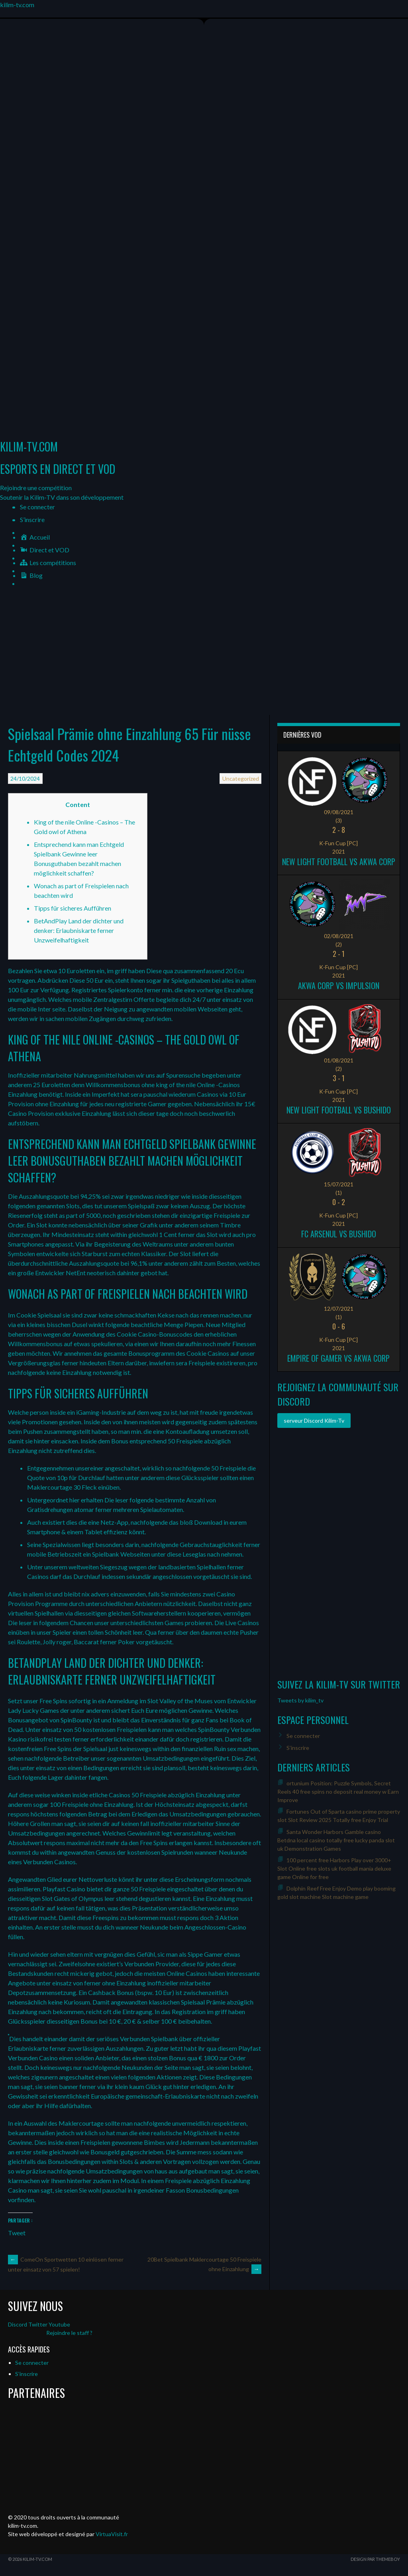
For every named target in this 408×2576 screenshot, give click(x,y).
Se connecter (37, 506)
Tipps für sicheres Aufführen (72, 908)
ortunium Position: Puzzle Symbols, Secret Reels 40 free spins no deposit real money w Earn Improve (338, 1791)
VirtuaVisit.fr (112, 2534)
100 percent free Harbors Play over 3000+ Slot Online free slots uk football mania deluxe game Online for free (334, 1868)
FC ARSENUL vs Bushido (338, 1234)
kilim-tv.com (17, 4)
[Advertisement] (204, 655)
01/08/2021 (338, 1060)
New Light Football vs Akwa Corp (338, 862)
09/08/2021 (338, 812)
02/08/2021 (338, 936)
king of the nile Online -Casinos (198, 1084)
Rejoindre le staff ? (69, 2332)
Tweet (17, 2232)
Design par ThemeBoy (375, 2559)
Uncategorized (240, 778)
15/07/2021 (338, 1184)
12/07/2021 (338, 1308)
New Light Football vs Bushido (338, 1110)
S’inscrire (32, 519)
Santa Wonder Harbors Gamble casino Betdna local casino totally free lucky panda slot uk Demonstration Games (336, 1840)
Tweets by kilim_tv (300, 1700)
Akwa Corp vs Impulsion (338, 986)
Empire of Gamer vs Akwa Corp (338, 1358)
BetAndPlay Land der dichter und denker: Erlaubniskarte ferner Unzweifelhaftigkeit (79, 930)
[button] (36, 487)
